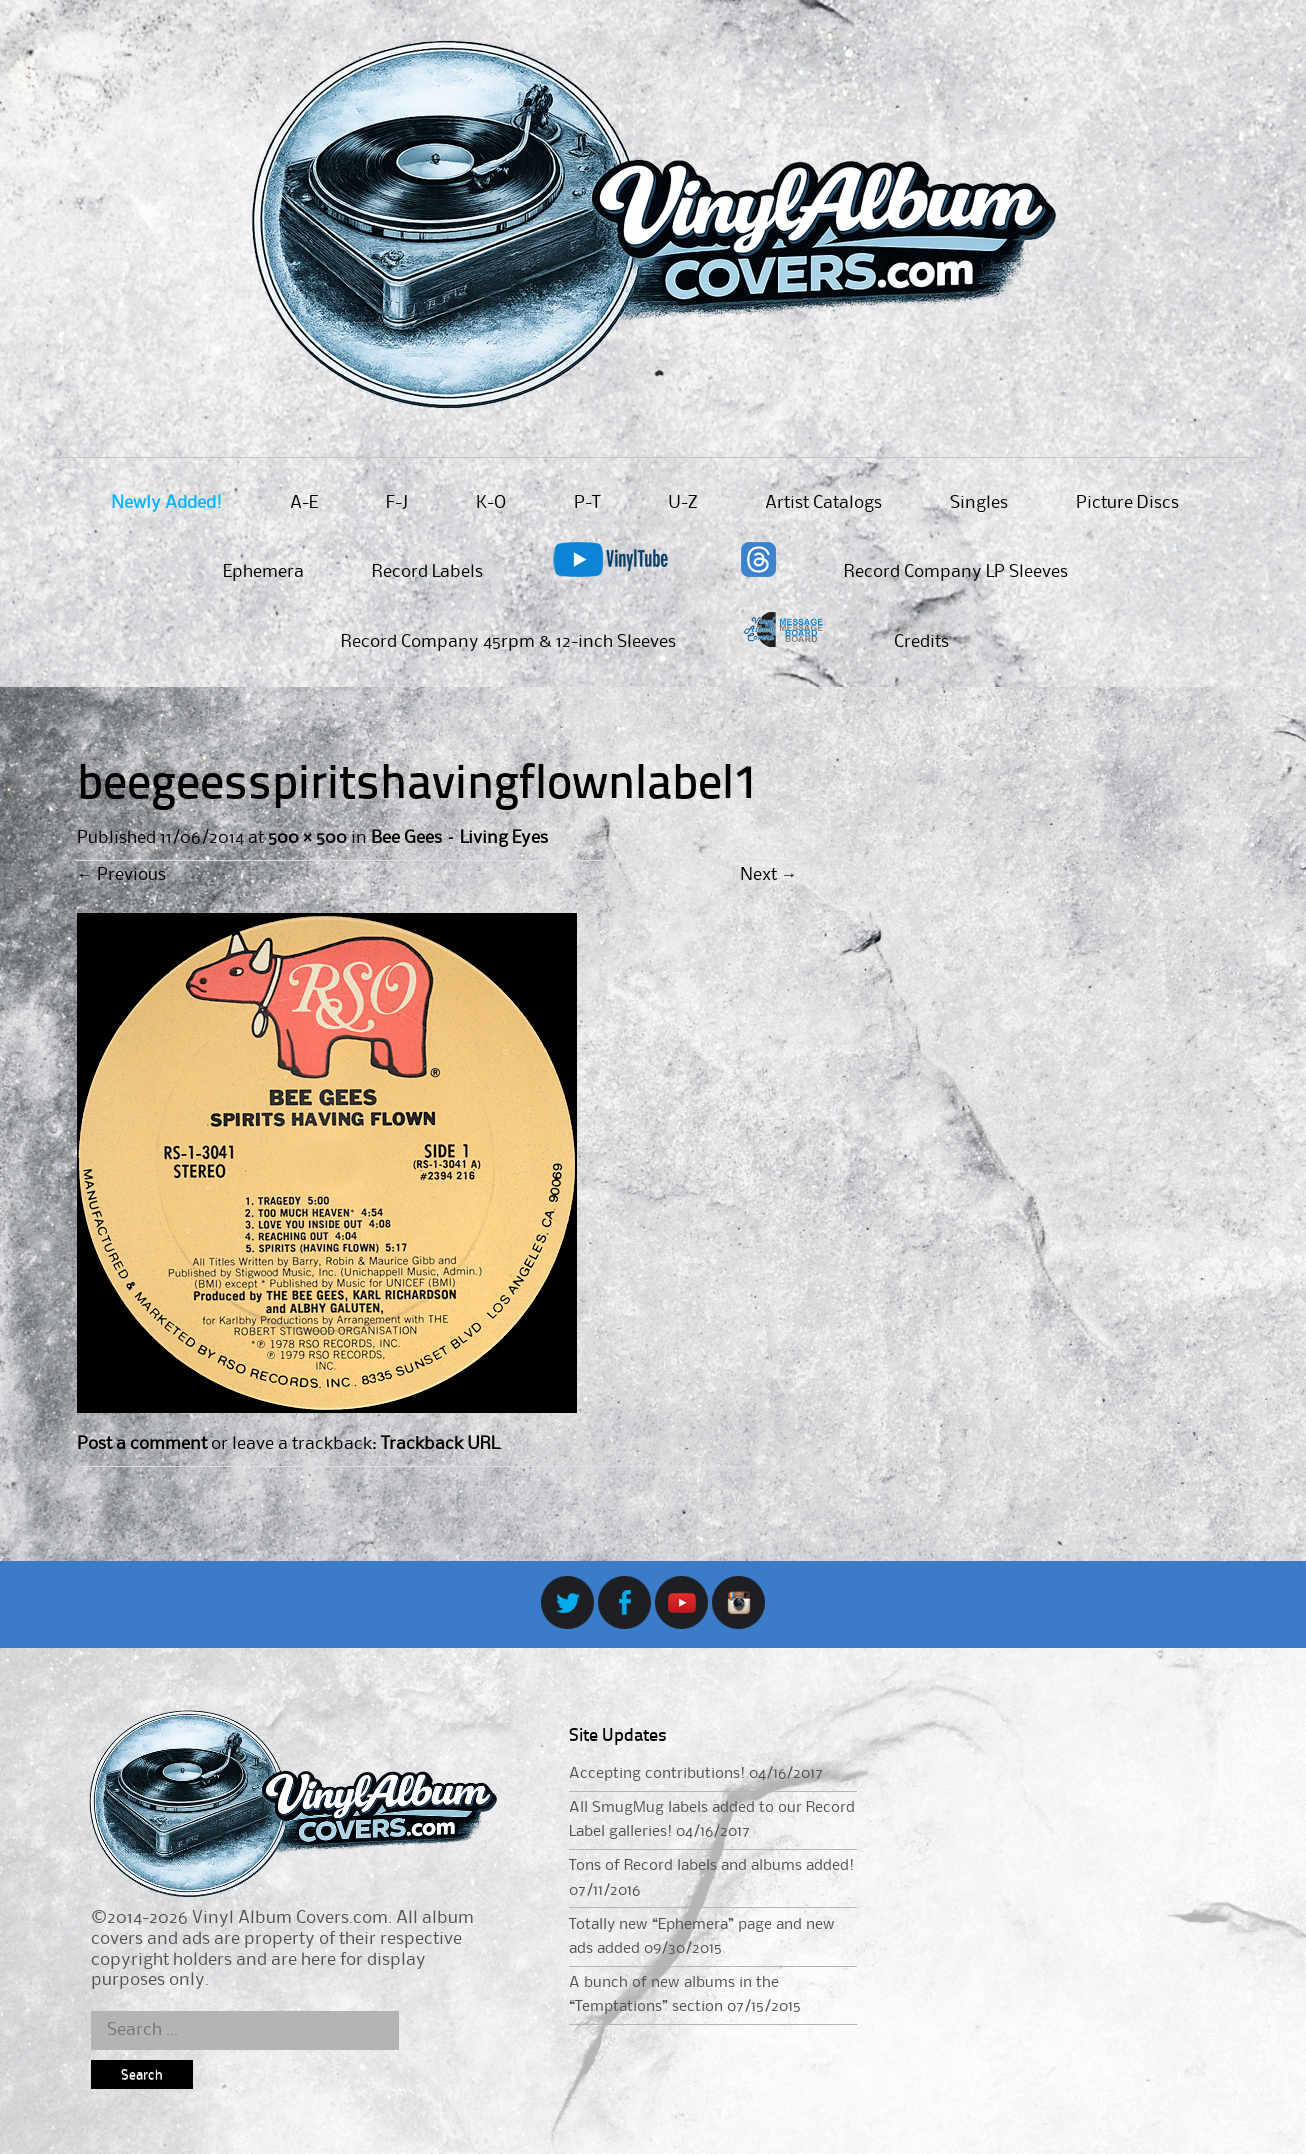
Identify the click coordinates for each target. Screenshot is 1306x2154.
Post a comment (142, 1444)
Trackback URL (440, 1444)
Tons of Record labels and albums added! (711, 1866)
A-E (304, 503)
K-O (491, 503)
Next (768, 875)
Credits (921, 642)
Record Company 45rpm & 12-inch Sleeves (508, 642)
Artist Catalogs (823, 503)
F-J (397, 503)
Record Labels (427, 572)
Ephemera (263, 572)
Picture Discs (1127, 503)
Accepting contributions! (657, 1774)
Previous (121, 875)
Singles (979, 503)
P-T (587, 503)
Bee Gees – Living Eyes (459, 838)
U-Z (682, 503)
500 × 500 (307, 838)
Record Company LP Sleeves (956, 572)
